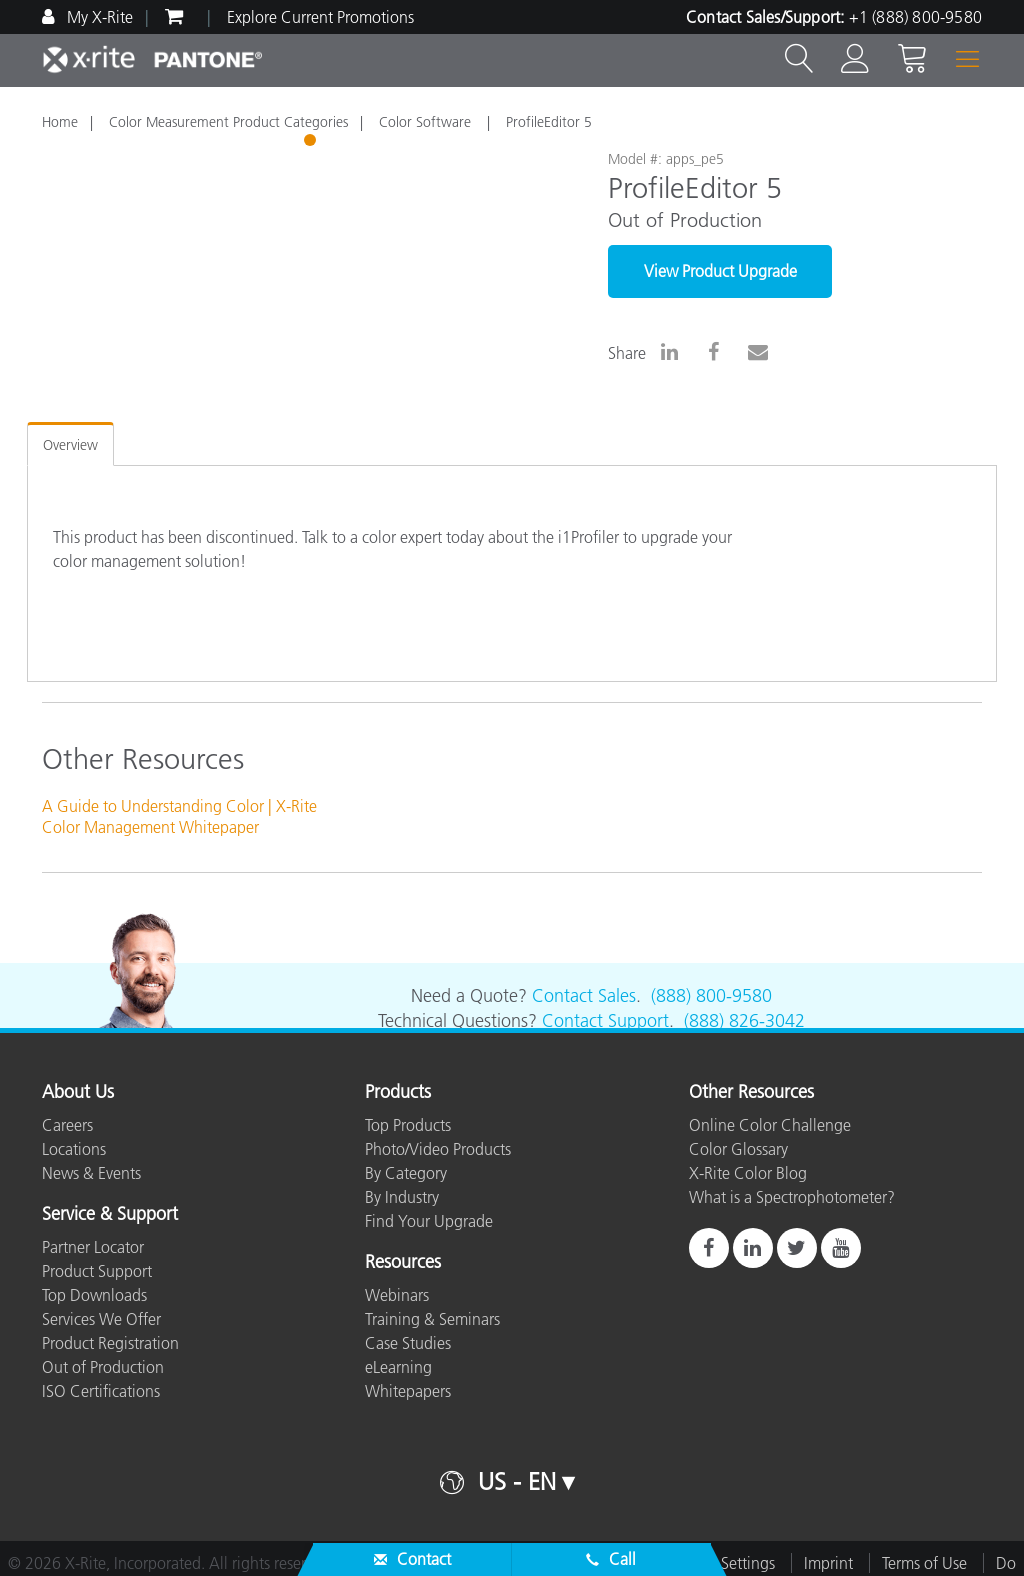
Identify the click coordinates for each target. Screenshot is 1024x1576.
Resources (403, 1263)
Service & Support (110, 1215)
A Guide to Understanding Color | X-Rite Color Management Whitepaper (179, 816)
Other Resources (751, 1093)
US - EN (517, 1481)
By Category (406, 1173)
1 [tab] (312, 143)
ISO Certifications (101, 1391)
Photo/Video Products (438, 1149)
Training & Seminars (432, 1319)
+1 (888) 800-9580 (915, 17)
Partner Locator (93, 1247)
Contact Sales (584, 996)
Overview (70, 445)
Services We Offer (101, 1319)
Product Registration (110, 1343)
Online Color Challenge (770, 1125)
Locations (74, 1149)
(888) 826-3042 (744, 1021)
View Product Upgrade (720, 271)
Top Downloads (94, 1295)
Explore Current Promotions (320, 17)
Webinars (397, 1295)
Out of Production (103, 1367)
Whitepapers (408, 1391)
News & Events (91, 1173)
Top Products (408, 1125)
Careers (67, 1125)
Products (398, 1093)
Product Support (97, 1271)
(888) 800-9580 (711, 996)
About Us (78, 1093)
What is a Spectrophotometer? (792, 1197)
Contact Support (605, 1021)
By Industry (402, 1197)
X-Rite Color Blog (748, 1173)
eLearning (398, 1367)
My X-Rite (98, 17)
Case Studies (408, 1343)
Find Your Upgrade (429, 1221)
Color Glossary (738, 1149)
